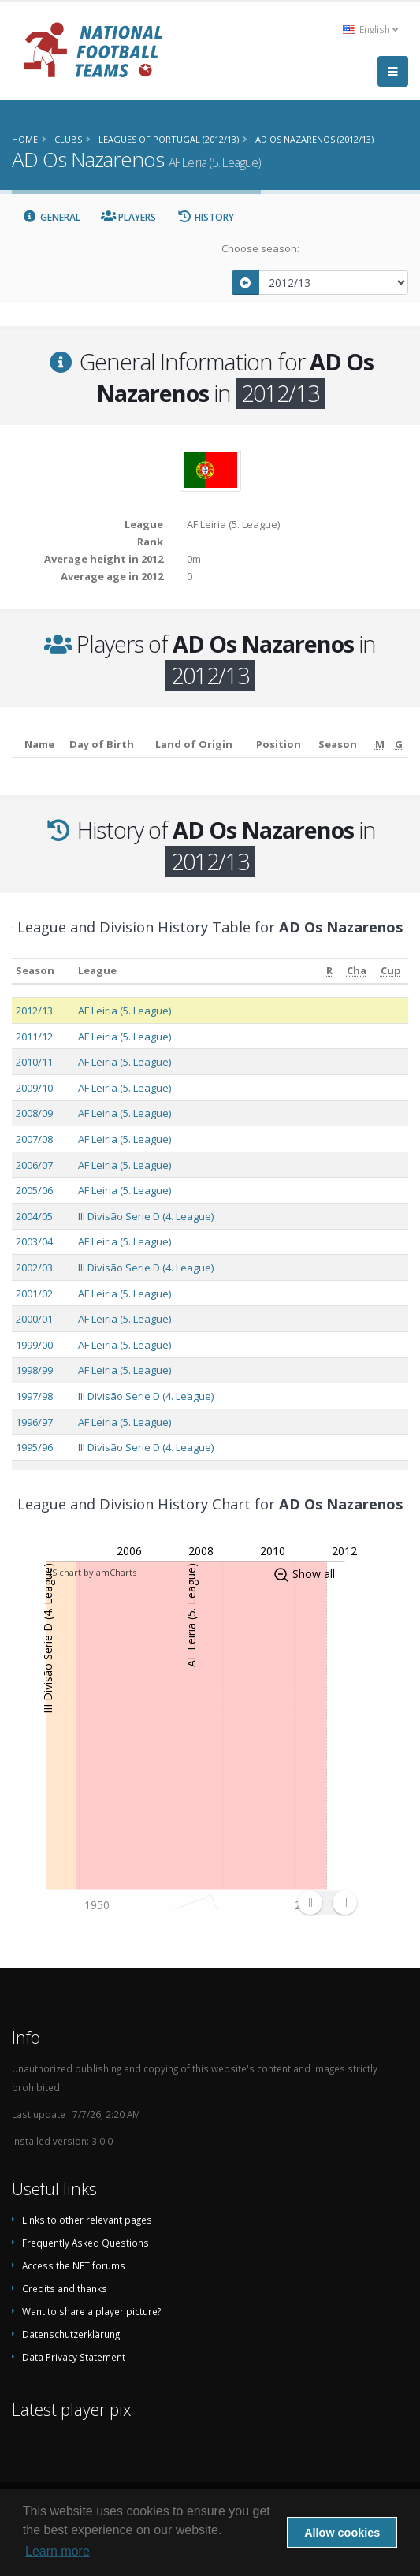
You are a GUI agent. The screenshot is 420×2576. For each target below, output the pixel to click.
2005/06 (34, 1190)
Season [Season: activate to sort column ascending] (35, 970)
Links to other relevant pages (87, 2219)
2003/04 (34, 1241)
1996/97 (34, 1422)
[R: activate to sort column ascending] (329, 971)
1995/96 (34, 1447)
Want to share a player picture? (91, 2311)
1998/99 (34, 1370)
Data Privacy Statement (73, 2357)
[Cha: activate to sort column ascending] (356, 971)
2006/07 (34, 1165)
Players (129, 217)
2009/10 (34, 1088)
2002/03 (34, 1267)
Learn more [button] (57, 2551)
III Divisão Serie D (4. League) (146, 1216)
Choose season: (260, 248)
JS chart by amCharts (93, 1572)
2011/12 (34, 1036)
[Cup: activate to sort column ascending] (391, 971)
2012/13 (34, 1010)
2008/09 (34, 1113)
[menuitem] (327, 1902)
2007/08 (34, 1139)
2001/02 (34, 1293)
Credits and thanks (64, 2288)
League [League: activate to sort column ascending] (97, 970)
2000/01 (34, 1319)
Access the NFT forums (73, 2265)
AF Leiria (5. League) (124, 1010)
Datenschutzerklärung (71, 2334)
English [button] (370, 29)
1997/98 (34, 1396)
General (51, 217)
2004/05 (34, 1216)
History (205, 217)
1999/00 (34, 1345)
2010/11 (34, 1062)
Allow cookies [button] (342, 2532)
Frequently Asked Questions (85, 2242)
